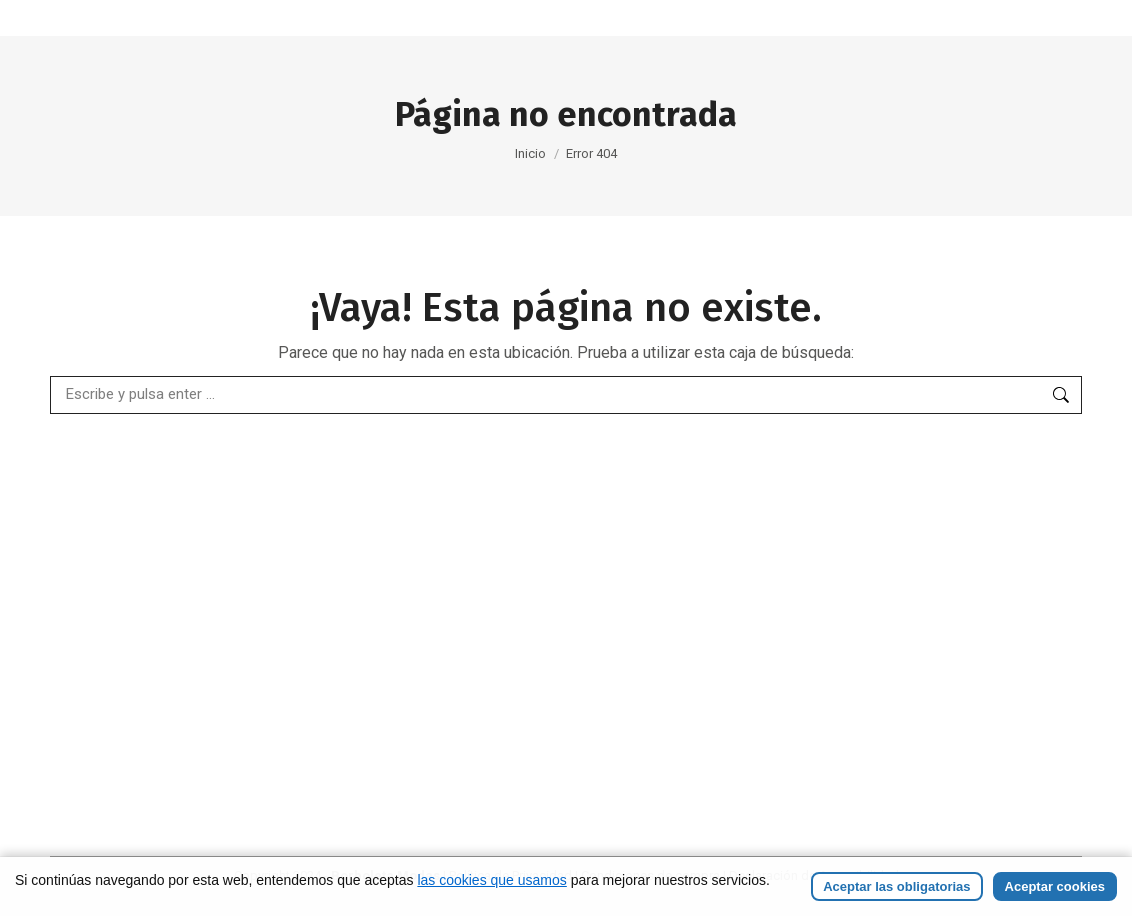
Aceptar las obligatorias (896, 886)
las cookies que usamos (491, 880)
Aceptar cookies (1055, 886)
